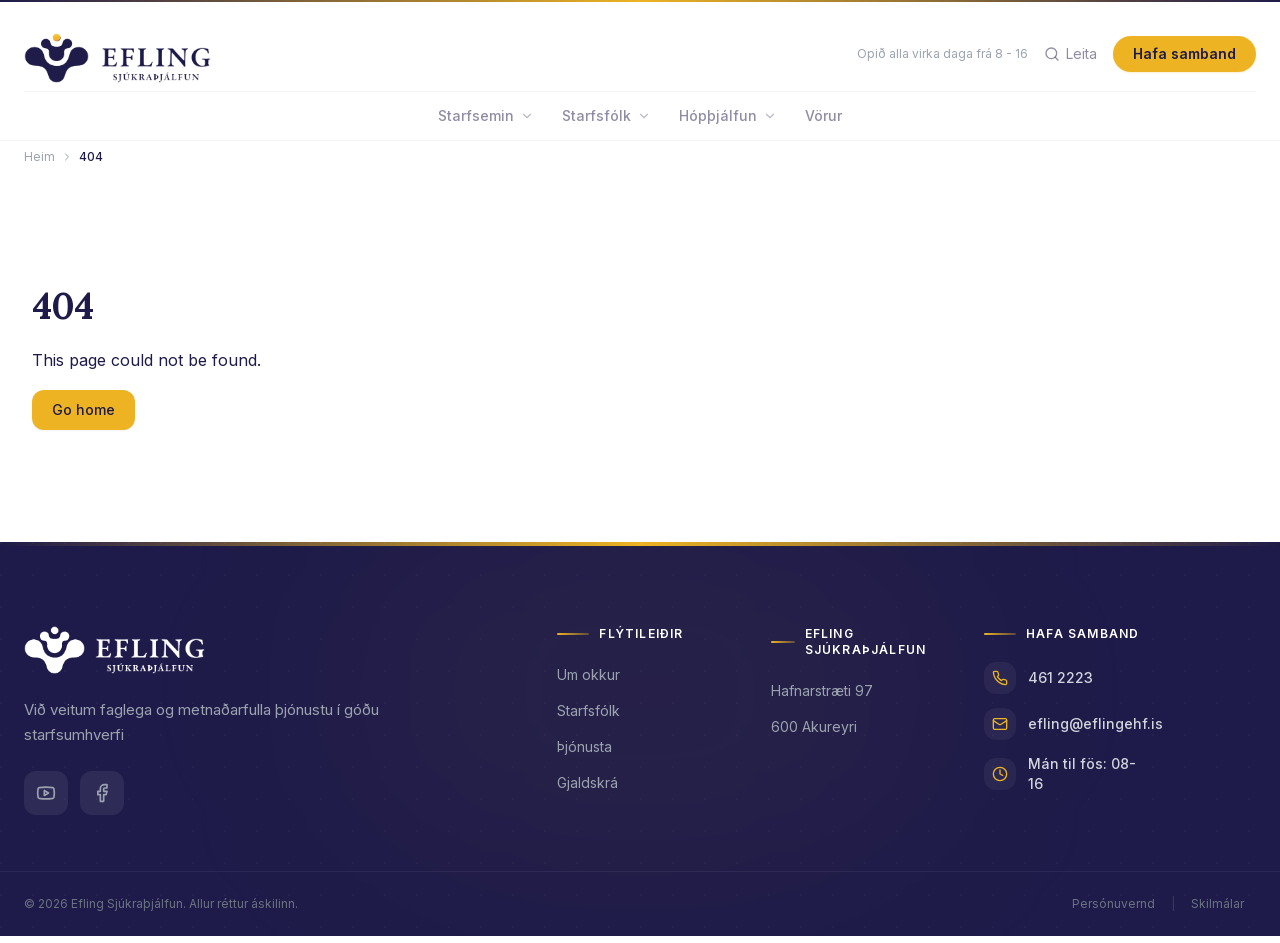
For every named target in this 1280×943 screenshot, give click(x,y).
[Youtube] (46, 800)
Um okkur (588, 681)
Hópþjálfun (728, 122)
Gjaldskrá (587, 789)
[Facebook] (102, 800)
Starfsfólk (606, 122)
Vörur (823, 122)
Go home (83, 416)
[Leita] (1070, 58)
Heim (39, 163)
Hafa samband (1184, 57)
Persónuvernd (1113, 910)
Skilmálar (1217, 910)
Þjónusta (584, 753)
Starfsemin (486, 122)
